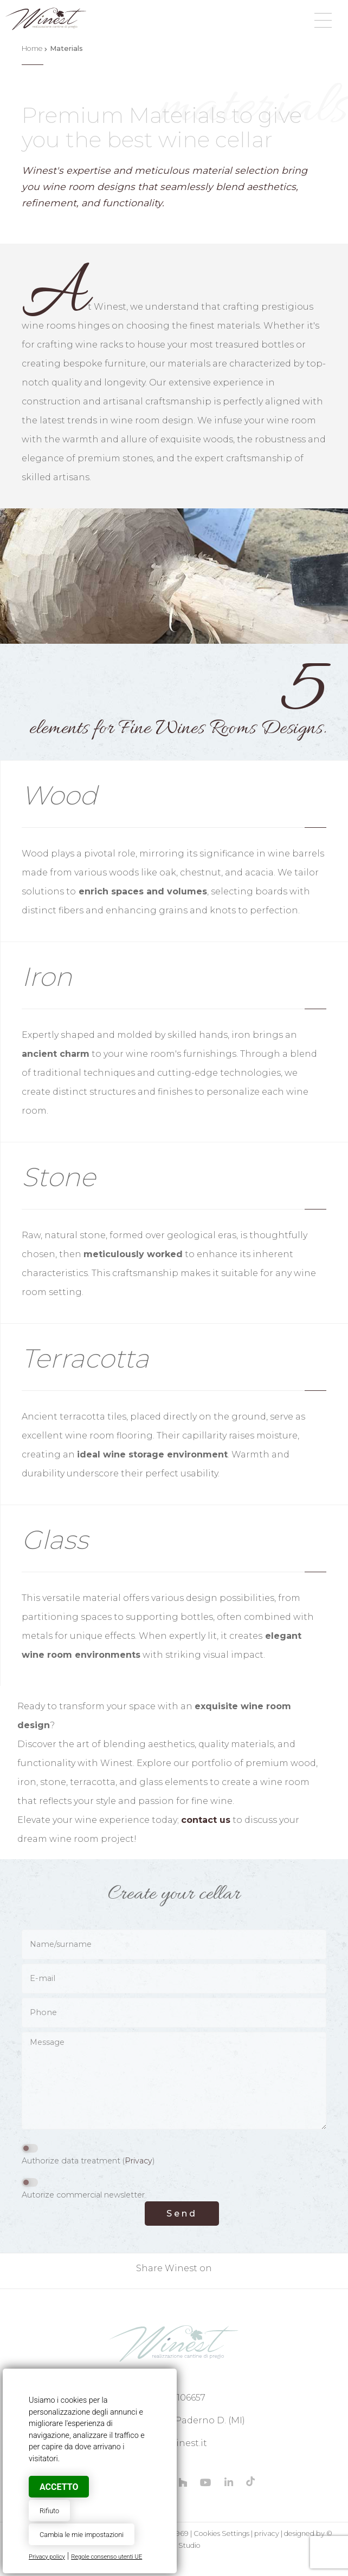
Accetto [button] (59, 2487)
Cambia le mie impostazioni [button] (82, 2535)
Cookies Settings (221, 2533)
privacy (266, 2533)
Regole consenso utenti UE (106, 2556)
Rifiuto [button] (49, 2511)
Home (32, 48)
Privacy (138, 2161)
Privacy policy (47, 2556)
